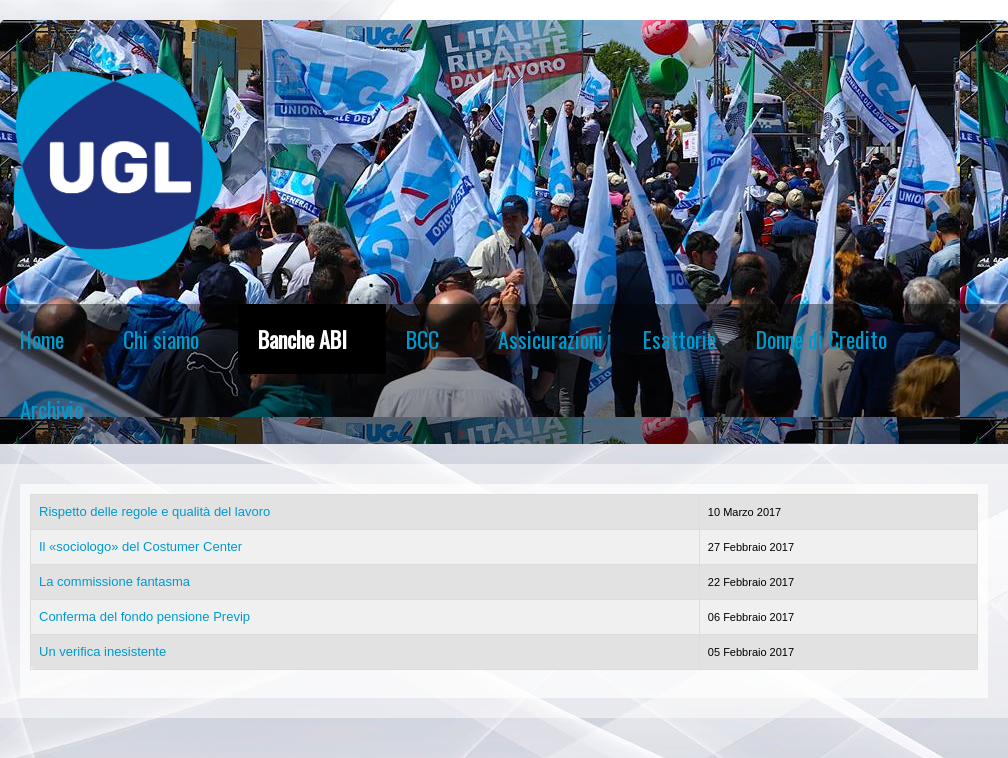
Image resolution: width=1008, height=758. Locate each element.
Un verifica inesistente (102, 651)
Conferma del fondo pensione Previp (144, 616)
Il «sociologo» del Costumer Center (140, 546)
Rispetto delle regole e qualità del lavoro (154, 511)
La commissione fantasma (114, 581)
